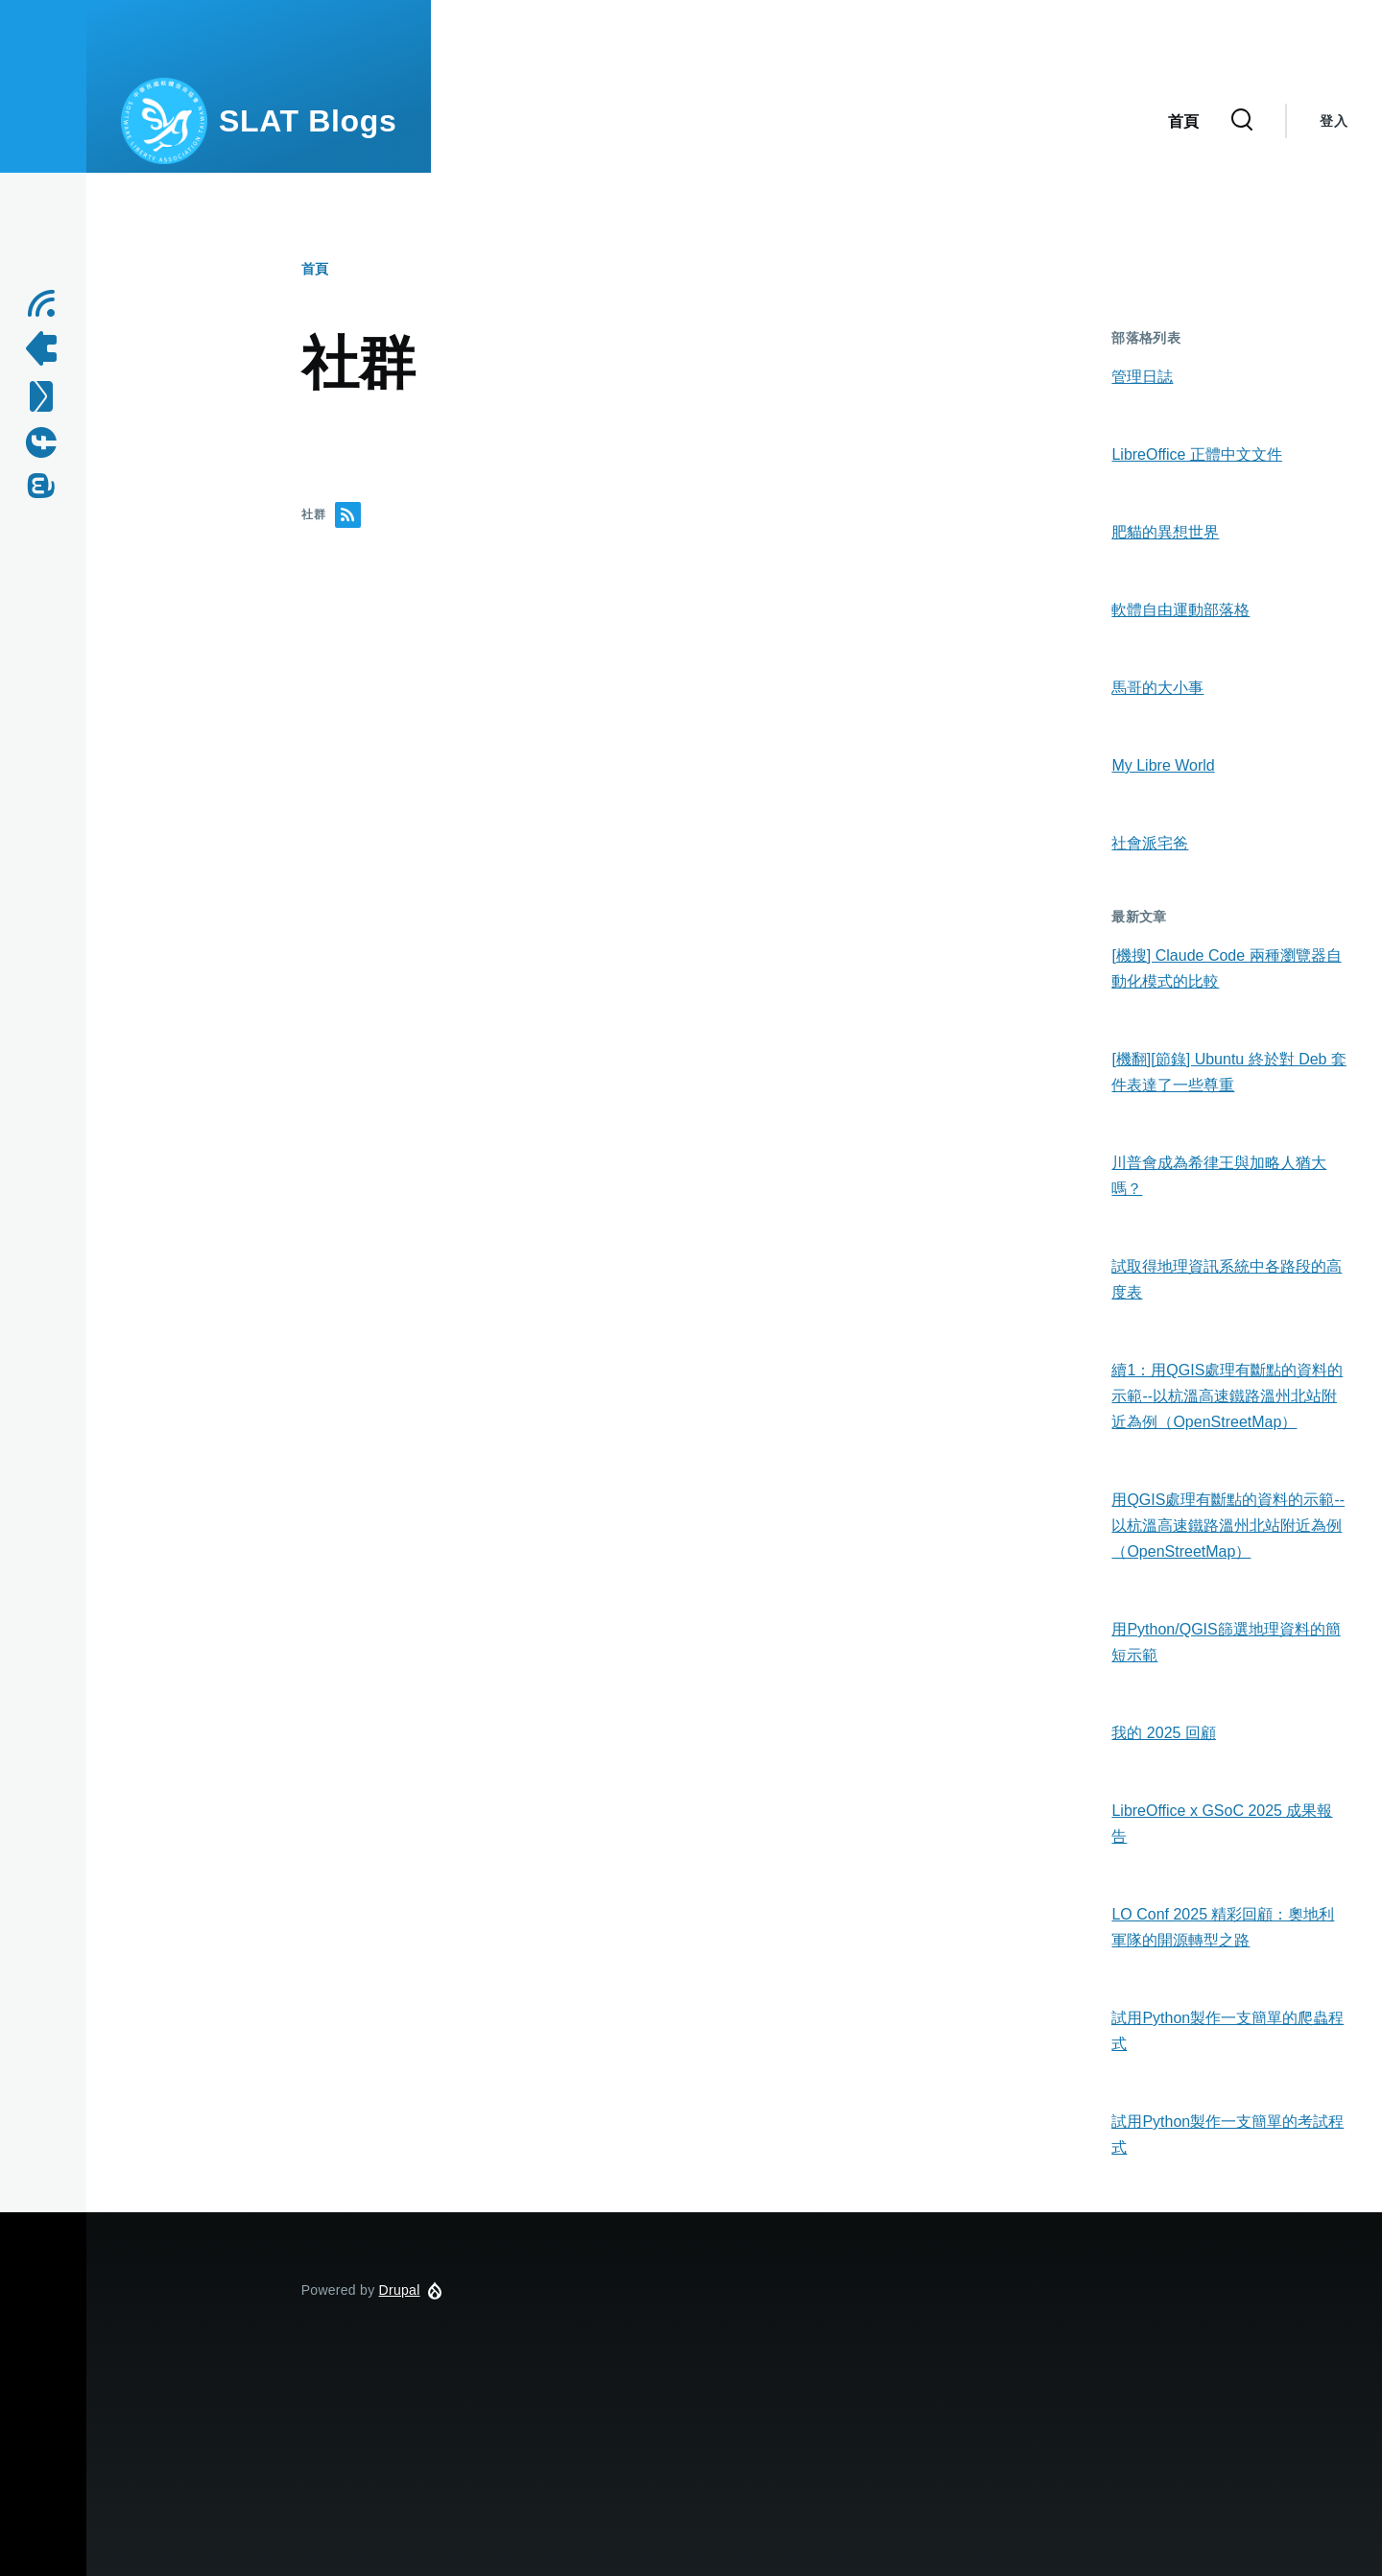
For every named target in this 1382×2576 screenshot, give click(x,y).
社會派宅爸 (1149, 843)
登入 (1333, 121)
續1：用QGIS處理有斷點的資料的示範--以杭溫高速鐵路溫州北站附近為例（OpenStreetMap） (1227, 1396)
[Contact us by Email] (47, 396)
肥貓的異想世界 (1165, 532)
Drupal (399, 2290)
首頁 (314, 268)
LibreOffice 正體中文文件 (1196, 454)
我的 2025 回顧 (1163, 1733)
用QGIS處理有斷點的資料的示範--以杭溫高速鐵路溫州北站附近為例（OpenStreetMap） (1228, 1525)
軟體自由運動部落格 (1180, 610)
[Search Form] (1242, 121)
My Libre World (1162, 765)
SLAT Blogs (307, 121)
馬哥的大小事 (1157, 688)
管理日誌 (1142, 377)
